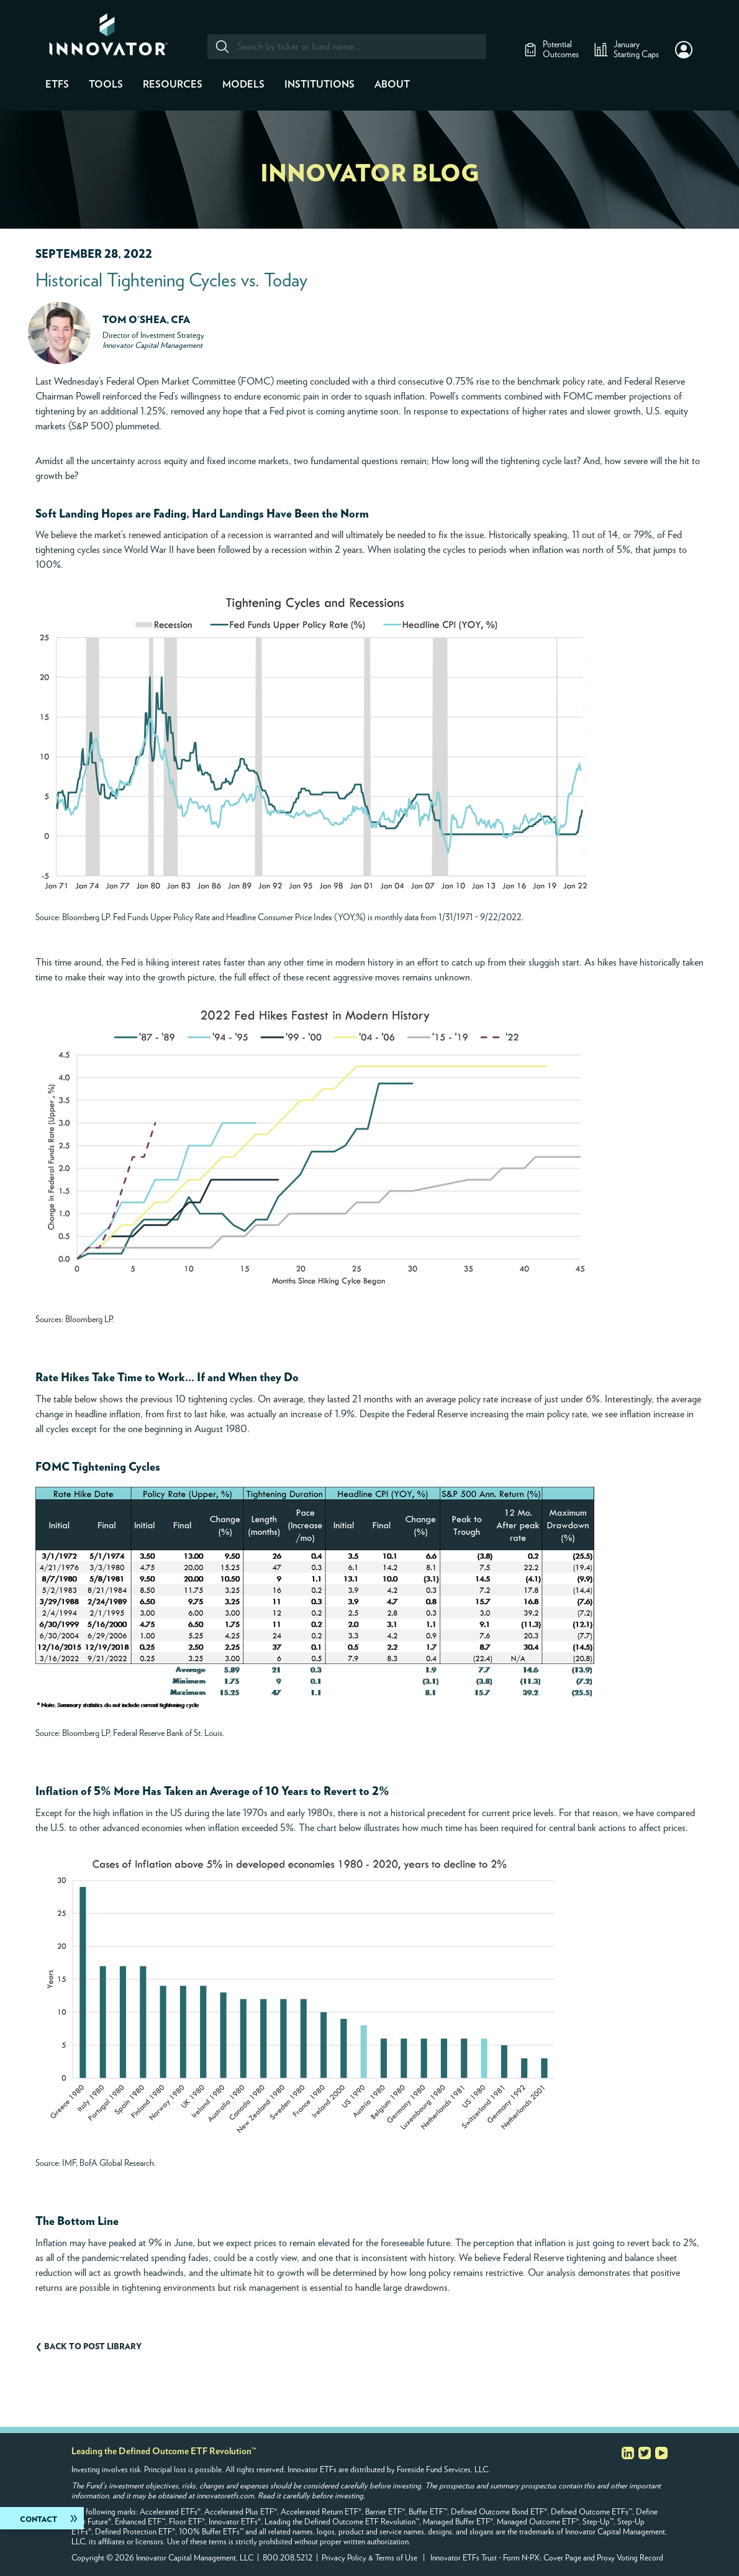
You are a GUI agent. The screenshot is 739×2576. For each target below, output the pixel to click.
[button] (684, 50)
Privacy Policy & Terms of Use (369, 2558)
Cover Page (562, 2558)
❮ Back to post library (88, 2347)
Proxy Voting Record (630, 2558)
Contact (38, 2519)
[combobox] (346, 47)
